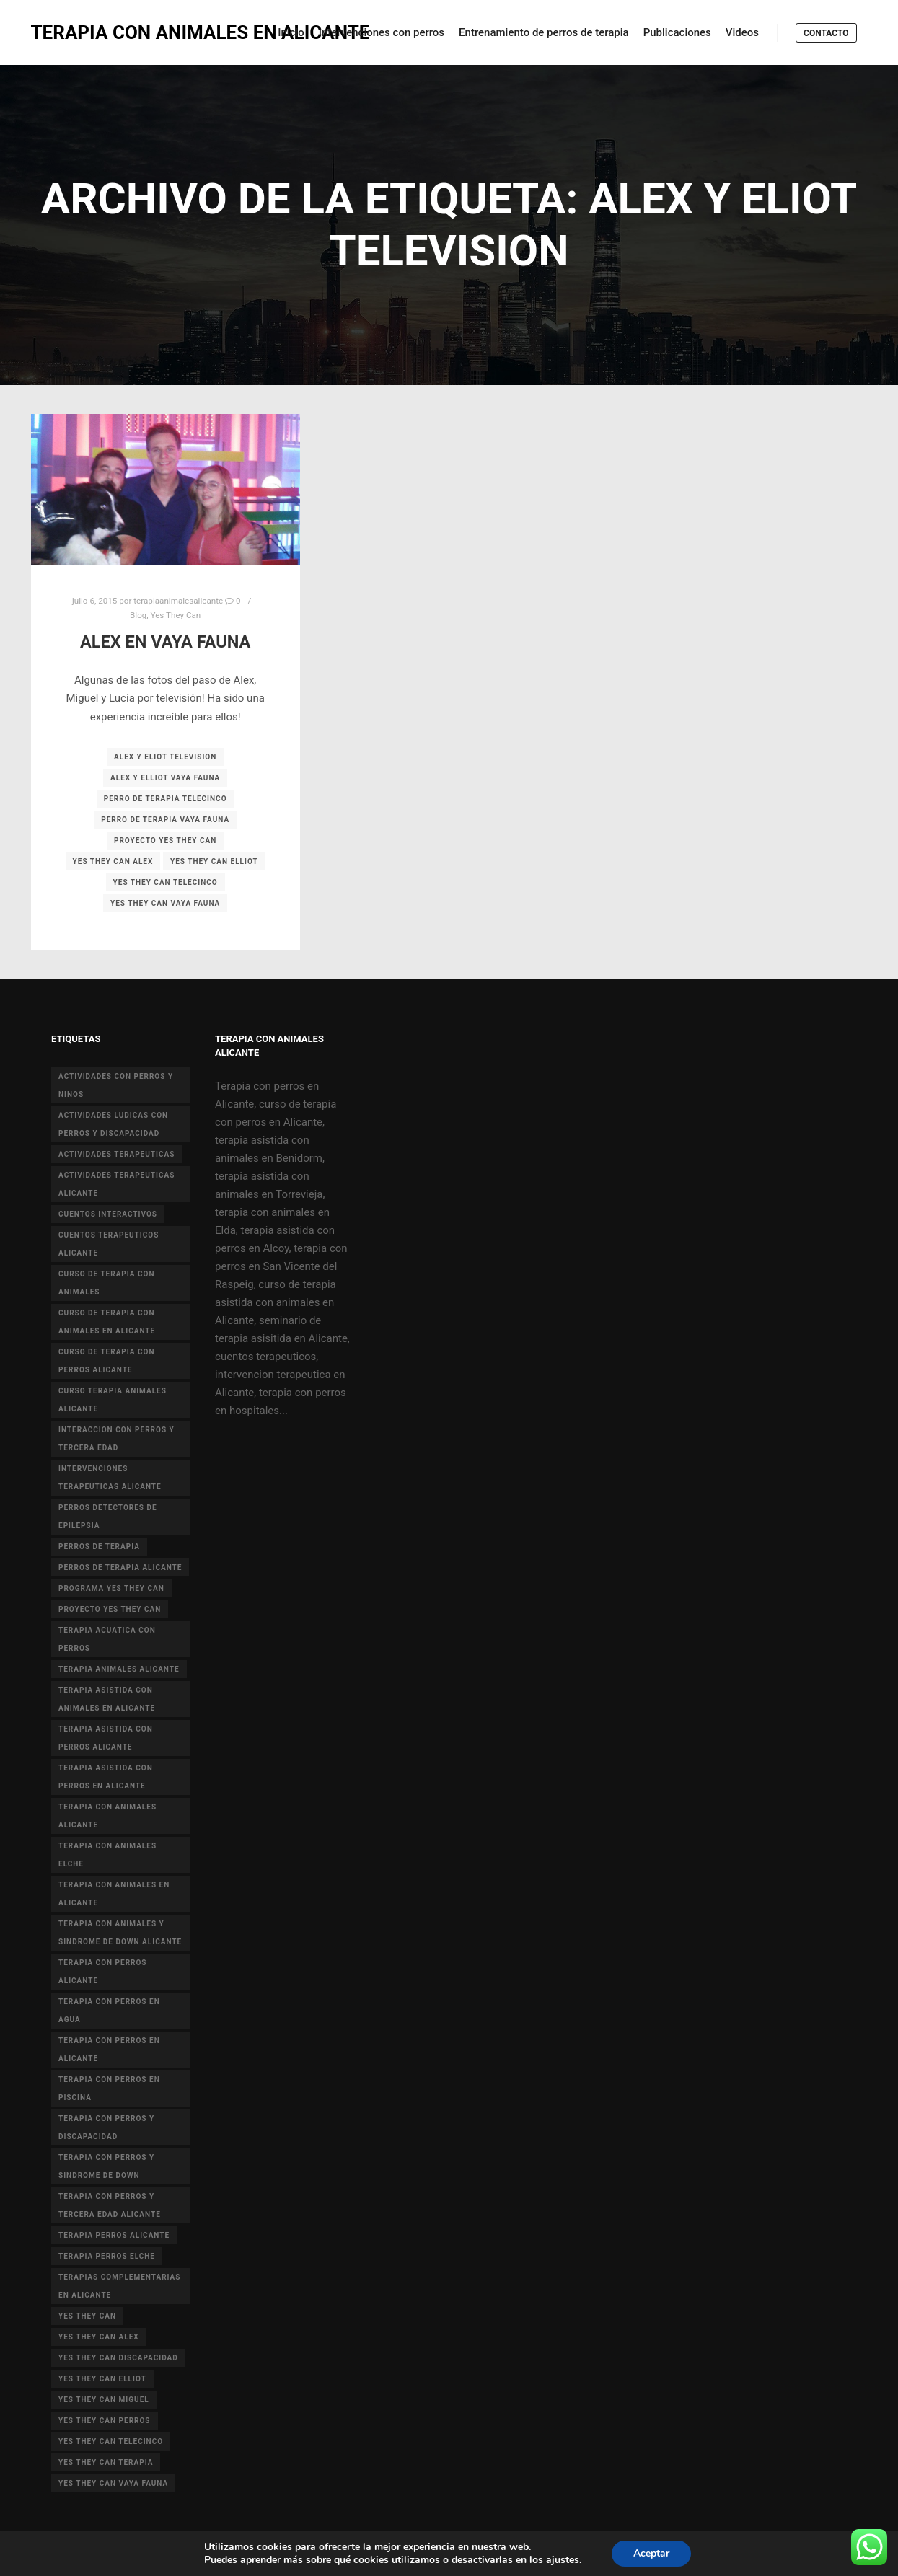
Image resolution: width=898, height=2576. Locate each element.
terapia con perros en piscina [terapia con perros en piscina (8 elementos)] (109, 2088)
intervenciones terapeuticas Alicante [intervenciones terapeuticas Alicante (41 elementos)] (110, 1478)
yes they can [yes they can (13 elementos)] (87, 2316)
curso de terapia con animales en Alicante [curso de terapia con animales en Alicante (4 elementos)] (106, 1322)
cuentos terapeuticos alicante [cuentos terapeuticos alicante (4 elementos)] (108, 1244)
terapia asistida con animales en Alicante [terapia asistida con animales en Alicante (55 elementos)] (106, 1699)
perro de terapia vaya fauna (165, 820)
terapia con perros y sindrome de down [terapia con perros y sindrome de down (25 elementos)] (106, 2166)
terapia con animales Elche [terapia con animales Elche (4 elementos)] (107, 1855)
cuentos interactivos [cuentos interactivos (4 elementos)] (107, 1214)
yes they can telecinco (165, 882)
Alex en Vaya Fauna (165, 642)
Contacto (826, 33)
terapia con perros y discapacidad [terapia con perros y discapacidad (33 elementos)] (106, 2127)
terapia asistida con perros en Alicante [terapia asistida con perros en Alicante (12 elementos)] (105, 1777)
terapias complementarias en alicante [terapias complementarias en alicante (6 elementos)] (119, 2286)
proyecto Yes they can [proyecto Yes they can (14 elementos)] (109, 1609)
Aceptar (660, 2553)
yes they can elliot (214, 861)
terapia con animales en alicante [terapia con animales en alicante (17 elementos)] (114, 1894)
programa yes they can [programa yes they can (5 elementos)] (111, 1588)
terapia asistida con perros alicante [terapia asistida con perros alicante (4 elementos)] (105, 1738)
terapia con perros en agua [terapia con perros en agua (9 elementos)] (109, 2011)
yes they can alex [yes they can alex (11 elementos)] (98, 2337)
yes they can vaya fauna (165, 903)
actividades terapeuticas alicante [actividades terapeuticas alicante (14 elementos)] (116, 1184)
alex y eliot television (165, 757)
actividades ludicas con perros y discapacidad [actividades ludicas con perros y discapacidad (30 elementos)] (113, 1124)
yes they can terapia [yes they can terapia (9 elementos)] (105, 2462)
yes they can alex (113, 861)
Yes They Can (176, 615)
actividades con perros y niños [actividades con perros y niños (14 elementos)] (115, 1085)
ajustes (570, 2560)
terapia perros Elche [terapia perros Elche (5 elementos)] (106, 2256)
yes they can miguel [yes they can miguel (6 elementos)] (103, 2400)
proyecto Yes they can (165, 840)
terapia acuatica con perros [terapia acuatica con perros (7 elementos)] (107, 1639)
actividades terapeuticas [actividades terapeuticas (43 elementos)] (116, 1154)
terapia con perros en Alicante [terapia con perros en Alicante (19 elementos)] (109, 2050)
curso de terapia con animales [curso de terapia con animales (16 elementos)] (106, 1283)
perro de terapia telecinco (165, 799)
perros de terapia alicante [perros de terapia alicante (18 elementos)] (120, 1567)
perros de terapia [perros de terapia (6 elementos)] (99, 1547)
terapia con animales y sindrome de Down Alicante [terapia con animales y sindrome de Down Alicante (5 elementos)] (120, 1933)
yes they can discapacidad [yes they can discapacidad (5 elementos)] (118, 2358)
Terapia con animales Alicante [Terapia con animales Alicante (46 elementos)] (107, 1816)
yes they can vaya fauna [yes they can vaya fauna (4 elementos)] (113, 2483)
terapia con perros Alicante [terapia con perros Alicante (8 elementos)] (102, 1972)
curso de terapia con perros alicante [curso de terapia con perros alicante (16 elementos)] (106, 1361)
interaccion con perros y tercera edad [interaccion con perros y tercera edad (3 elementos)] (116, 1439)
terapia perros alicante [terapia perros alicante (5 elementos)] (114, 2235)
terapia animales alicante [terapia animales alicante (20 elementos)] (119, 1669)
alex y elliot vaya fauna (165, 778)
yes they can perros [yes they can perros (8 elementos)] (104, 2421)
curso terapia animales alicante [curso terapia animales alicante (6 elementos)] (112, 1400)
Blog (138, 615)
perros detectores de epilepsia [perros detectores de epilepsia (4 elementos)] (107, 1517)
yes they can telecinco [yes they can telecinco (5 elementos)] (110, 2441)
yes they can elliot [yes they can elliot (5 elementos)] (102, 2379)
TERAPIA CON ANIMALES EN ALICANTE (103, 32)
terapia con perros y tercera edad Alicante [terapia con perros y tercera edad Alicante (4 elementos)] (109, 2205)
